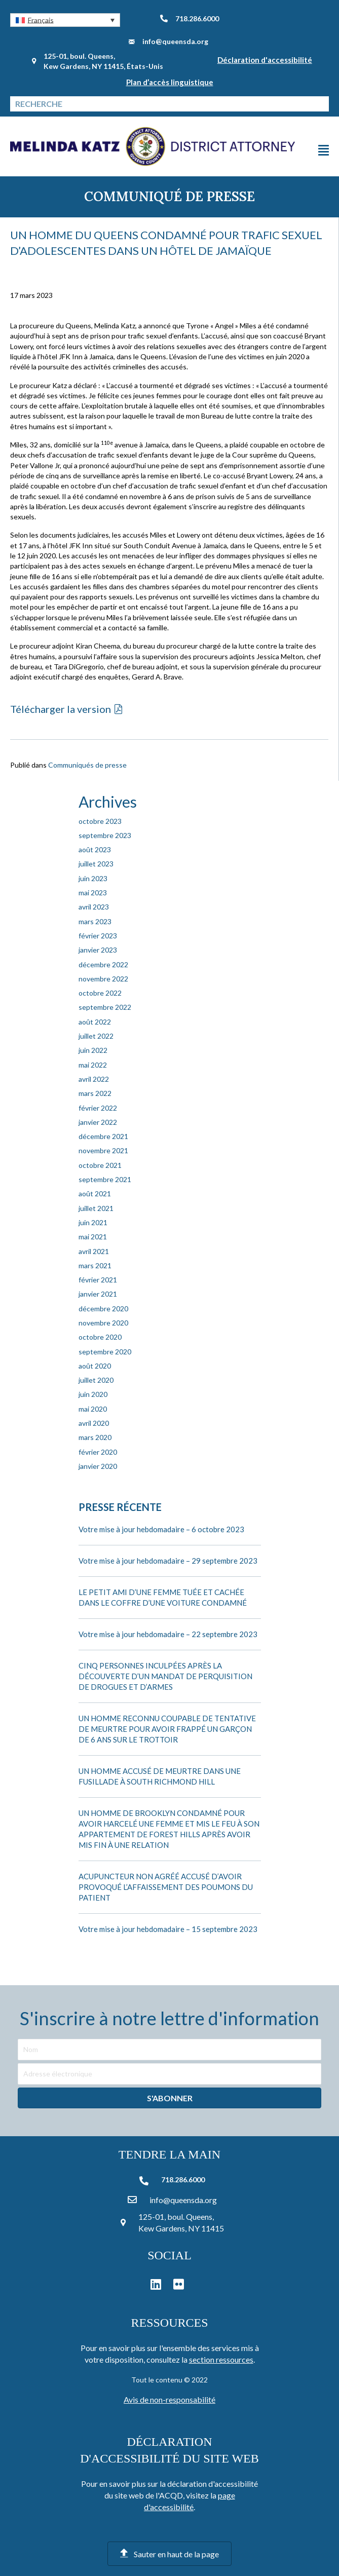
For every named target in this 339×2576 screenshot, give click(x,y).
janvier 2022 (98, 1122)
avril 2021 (94, 1251)
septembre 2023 (105, 835)
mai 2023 (93, 892)
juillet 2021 (96, 1208)
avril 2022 (94, 1079)
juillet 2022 (96, 1036)
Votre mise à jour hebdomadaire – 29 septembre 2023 (168, 1560)
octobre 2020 (100, 1337)
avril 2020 (94, 1423)
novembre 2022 (103, 978)
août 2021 (95, 1193)
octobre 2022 (100, 993)
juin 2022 (93, 1050)
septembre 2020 (105, 1351)
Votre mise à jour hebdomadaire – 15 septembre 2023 (168, 1929)
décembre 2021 (103, 1136)
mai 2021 (93, 1236)
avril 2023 (94, 906)
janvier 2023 (98, 949)
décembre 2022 (103, 964)
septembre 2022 (105, 1007)
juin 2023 (93, 878)
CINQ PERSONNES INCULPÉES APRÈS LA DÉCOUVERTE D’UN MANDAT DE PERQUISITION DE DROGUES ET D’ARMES (165, 1676)
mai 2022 (93, 1064)
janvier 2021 (98, 1294)
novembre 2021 (103, 1150)
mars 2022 (95, 1093)
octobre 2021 (100, 1165)
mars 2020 (95, 1437)
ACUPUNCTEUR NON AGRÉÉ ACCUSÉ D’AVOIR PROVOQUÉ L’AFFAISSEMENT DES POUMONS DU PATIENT (166, 1887)
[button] (65, 20)
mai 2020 (93, 1409)
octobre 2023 (100, 821)
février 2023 (98, 935)
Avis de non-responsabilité (169, 2399)
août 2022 (95, 1021)
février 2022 (98, 1108)
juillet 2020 (96, 1380)
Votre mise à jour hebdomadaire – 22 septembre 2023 (168, 1634)
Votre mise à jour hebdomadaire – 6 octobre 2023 (161, 1529)
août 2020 (95, 1365)
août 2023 (95, 849)
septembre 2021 (105, 1179)
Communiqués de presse (87, 765)
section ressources (221, 2359)
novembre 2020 (103, 1322)
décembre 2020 (103, 1308)
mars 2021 (95, 1265)
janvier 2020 (98, 1466)
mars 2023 (95, 921)
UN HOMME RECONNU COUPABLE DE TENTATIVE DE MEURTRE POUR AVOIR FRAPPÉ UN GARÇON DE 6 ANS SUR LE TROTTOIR (167, 1729)
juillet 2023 (96, 863)
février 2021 (98, 1279)
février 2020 (98, 1452)
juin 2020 (93, 1394)
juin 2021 (93, 1222)
